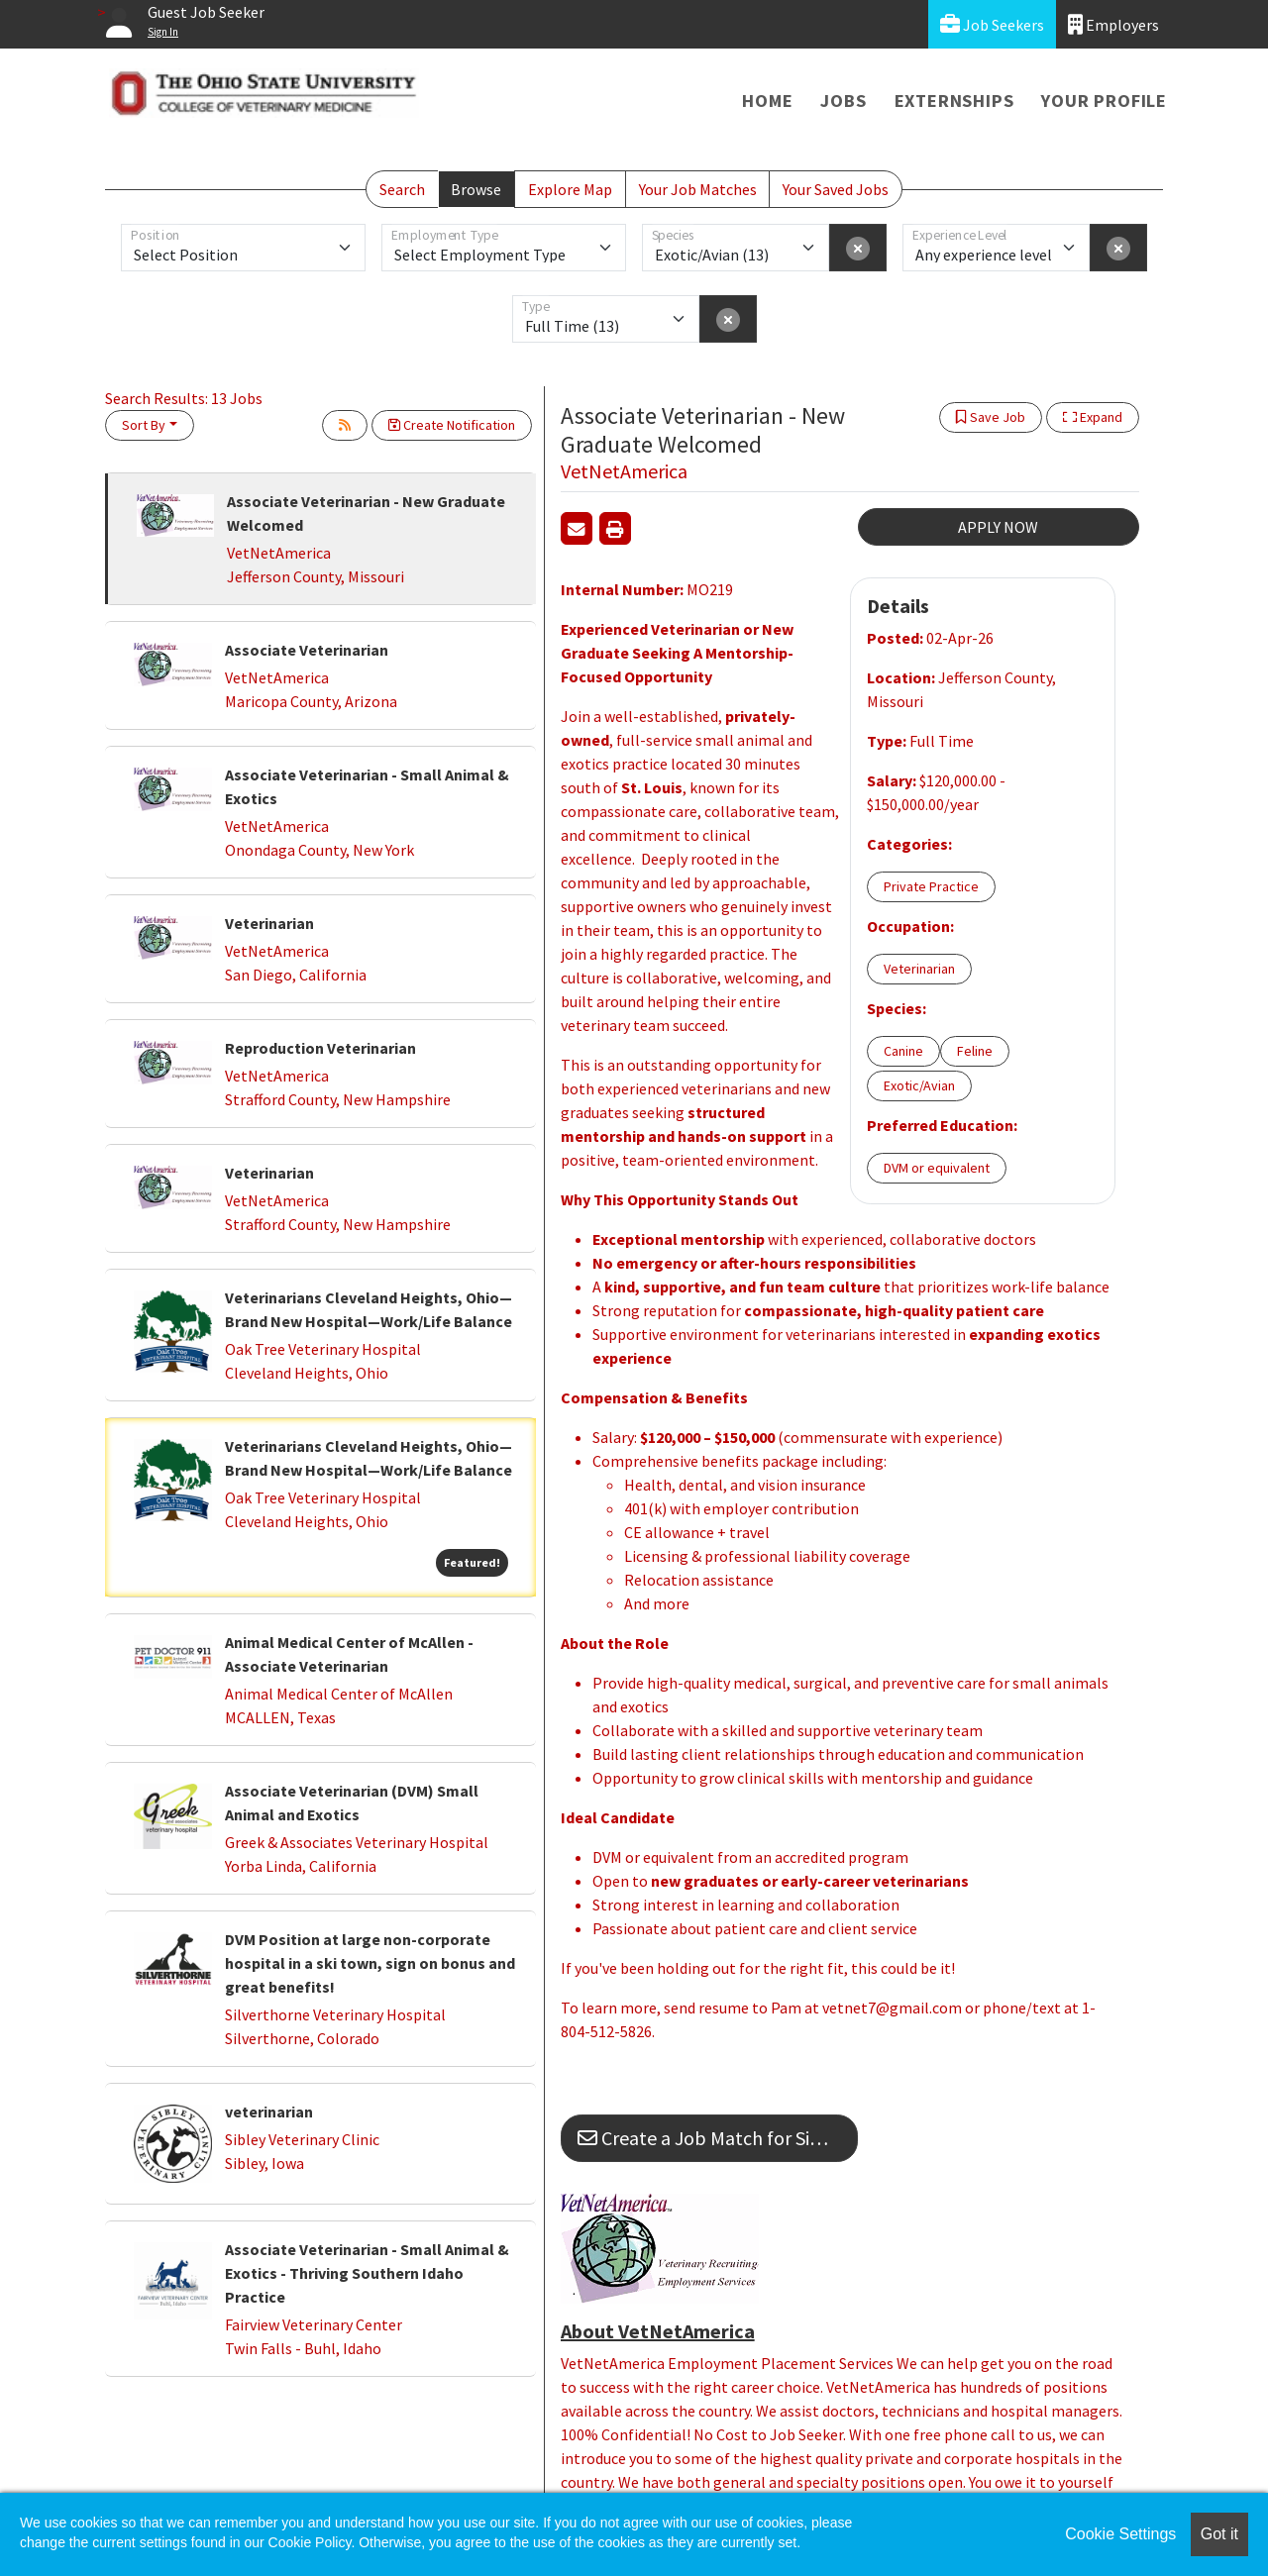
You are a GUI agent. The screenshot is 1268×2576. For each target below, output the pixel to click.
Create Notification (451, 425)
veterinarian (269, 2111)
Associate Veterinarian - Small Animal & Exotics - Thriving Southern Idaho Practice (367, 2273)
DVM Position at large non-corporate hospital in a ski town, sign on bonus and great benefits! (370, 1963)
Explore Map (570, 189)
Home (767, 100)
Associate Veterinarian (306, 650)
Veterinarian (269, 923)
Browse (476, 189)
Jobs (843, 100)
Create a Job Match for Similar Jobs (718, 2137)
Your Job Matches (698, 189)
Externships (954, 100)
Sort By (143, 425)
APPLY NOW (998, 527)
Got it (1219, 2533)
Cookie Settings (1120, 2533)
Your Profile (1104, 100)
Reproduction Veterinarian (320, 1048)
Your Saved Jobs (836, 189)
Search (402, 189)
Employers (1113, 24)
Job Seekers (992, 24)
